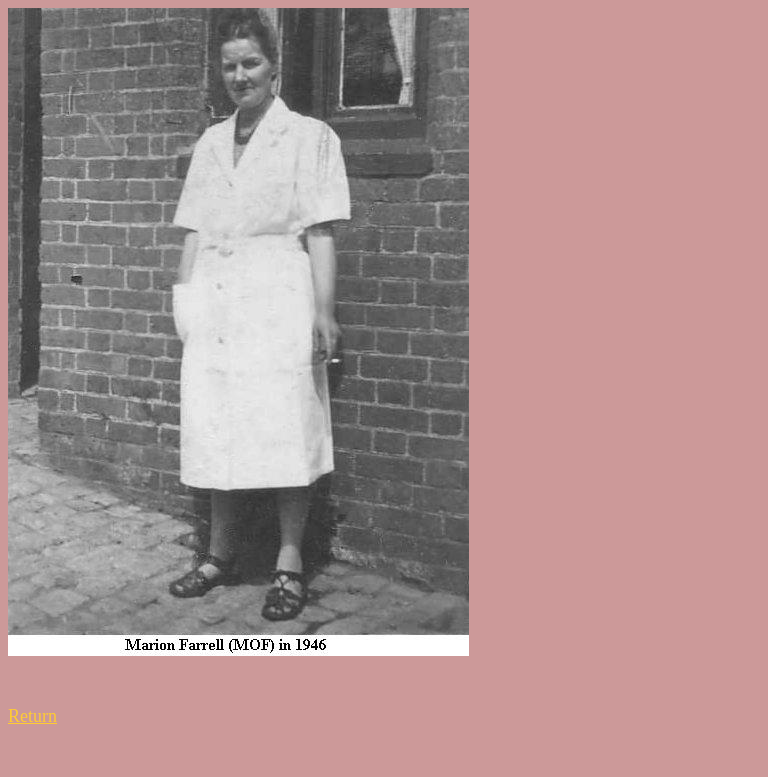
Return (32, 716)
